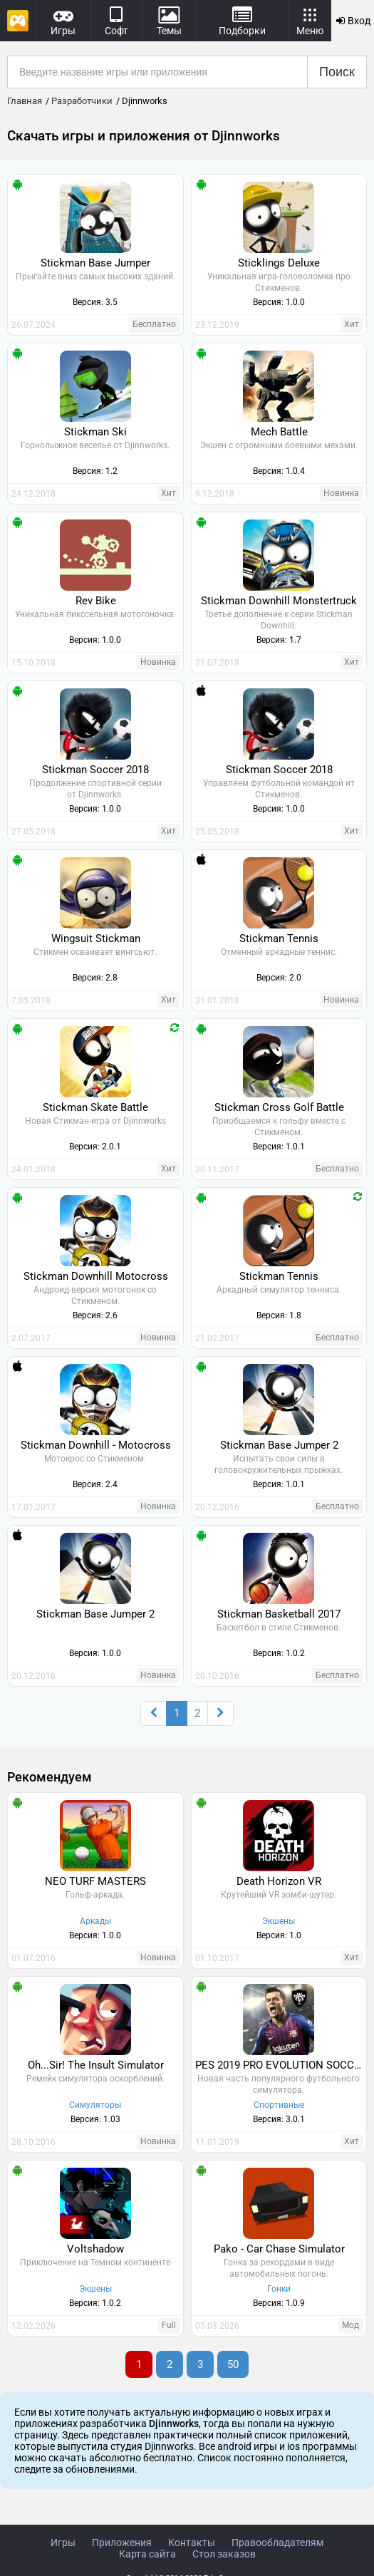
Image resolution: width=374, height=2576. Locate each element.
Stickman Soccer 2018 (95, 769)
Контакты (191, 2542)
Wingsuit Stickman (95, 938)
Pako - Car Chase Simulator (279, 2249)
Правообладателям (277, 2542)
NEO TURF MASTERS (95, 1881)
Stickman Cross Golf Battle (279, 1107)
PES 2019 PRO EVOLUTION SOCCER (281, 2065)
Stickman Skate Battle (95, 1107)
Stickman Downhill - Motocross (96, 1445)
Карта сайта (147, 2554)
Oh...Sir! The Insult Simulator (96, 2065)
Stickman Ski (95, 431)
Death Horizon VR (279, 1881)
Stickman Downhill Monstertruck (279, 600)
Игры (63, 2542)
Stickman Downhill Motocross (96, 1276)
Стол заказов (224, 2554)
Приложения (122, 2542)
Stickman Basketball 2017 (279, 1614)
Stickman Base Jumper (95, 263)
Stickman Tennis (278, 938)
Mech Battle (279, 431)
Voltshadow (95, 2249)
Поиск (337, 72)
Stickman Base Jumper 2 (279, 1445)
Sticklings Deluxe (279, 263)
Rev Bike (96, 600)
